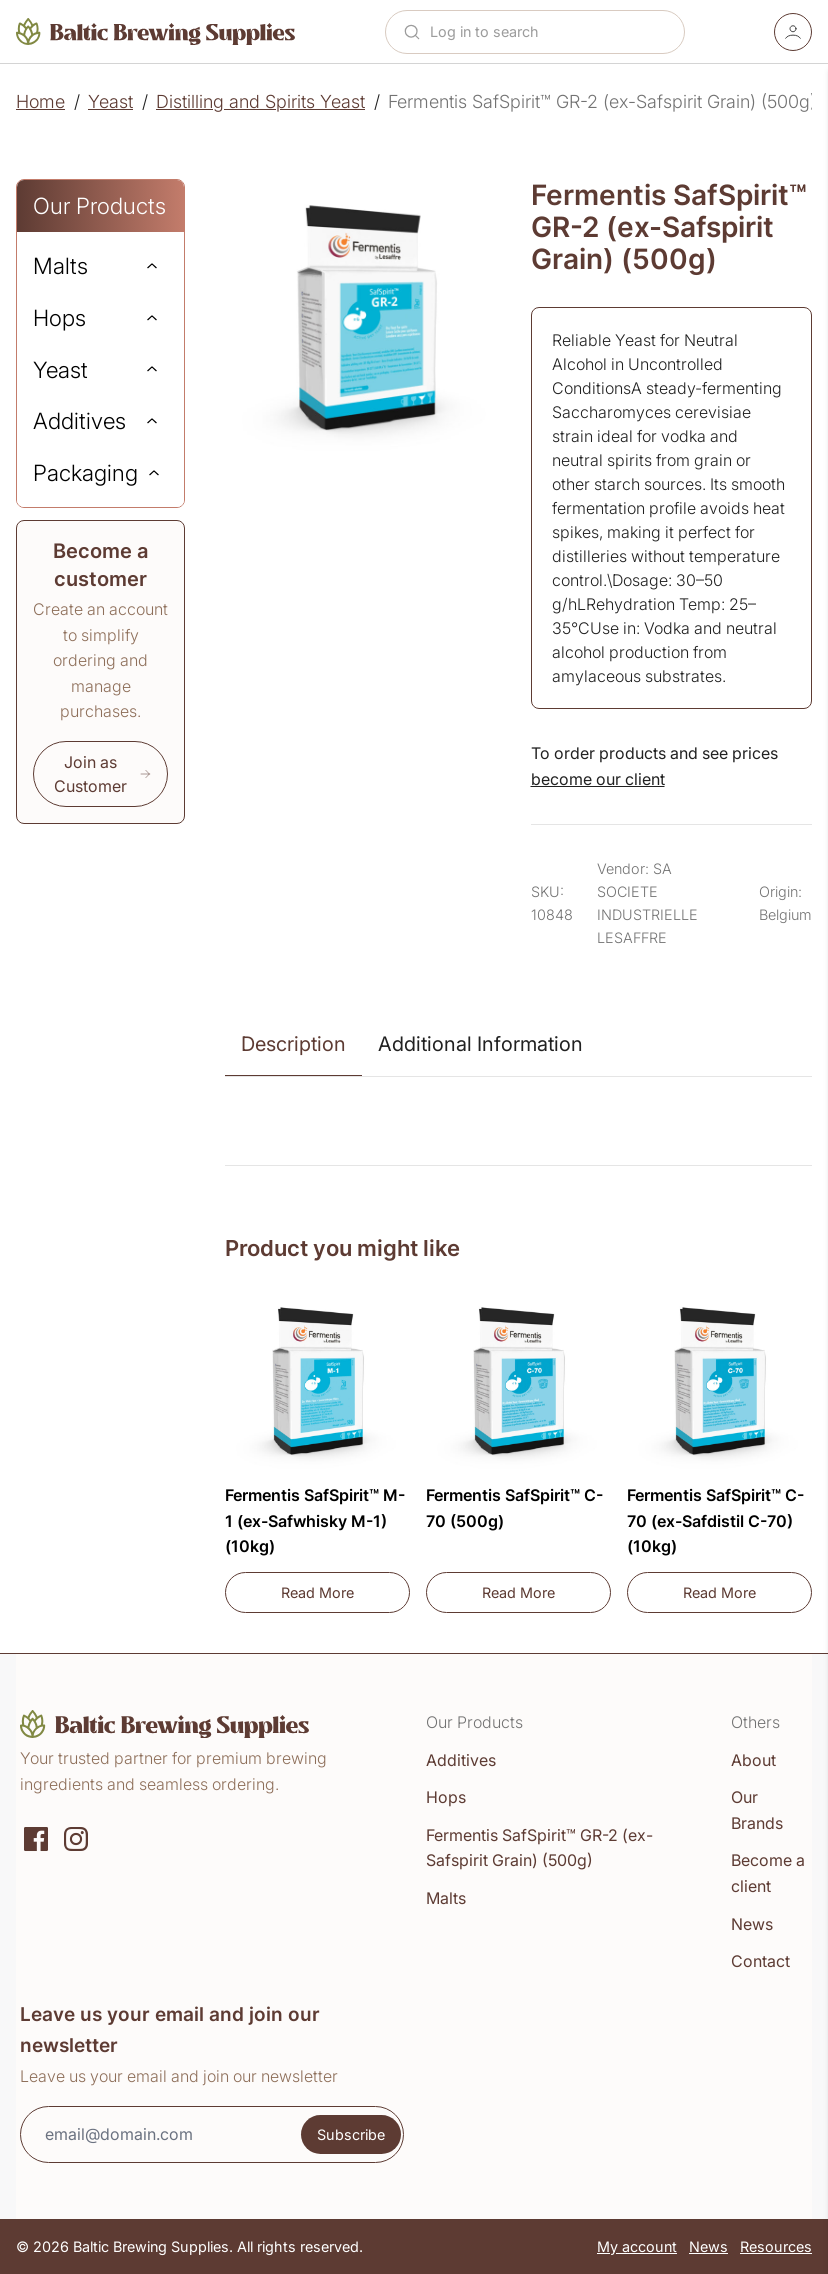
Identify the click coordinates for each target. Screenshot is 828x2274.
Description (293, 1044)
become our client (598, 779)
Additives (461, 1760)
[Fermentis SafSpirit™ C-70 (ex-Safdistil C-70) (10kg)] (719, 1382)
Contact (760, 1961)
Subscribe (351, 2134)
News (752, 1924)
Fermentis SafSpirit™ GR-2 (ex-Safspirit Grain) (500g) (539, 1848)
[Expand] (152, 266)
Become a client (768, 1873)
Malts (446, 1898)
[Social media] (36, 1837)
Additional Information (480, 1044)
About (753, 1760)
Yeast (110, 101)
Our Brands (757, 1810)
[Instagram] (76, 1837)
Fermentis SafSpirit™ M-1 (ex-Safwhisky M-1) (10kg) (315, 1520)
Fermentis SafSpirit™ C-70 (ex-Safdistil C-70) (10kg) (715, 1520)
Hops (446, 1797)
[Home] (156, 31)
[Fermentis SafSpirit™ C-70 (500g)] (518, 1382)
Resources (776, 2246)
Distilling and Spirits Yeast (260, 101)
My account (637, 2246)
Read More (345, 1598)
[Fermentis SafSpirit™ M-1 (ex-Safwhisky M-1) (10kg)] (317, 1382)
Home (40, 101)
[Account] (793, 32)
